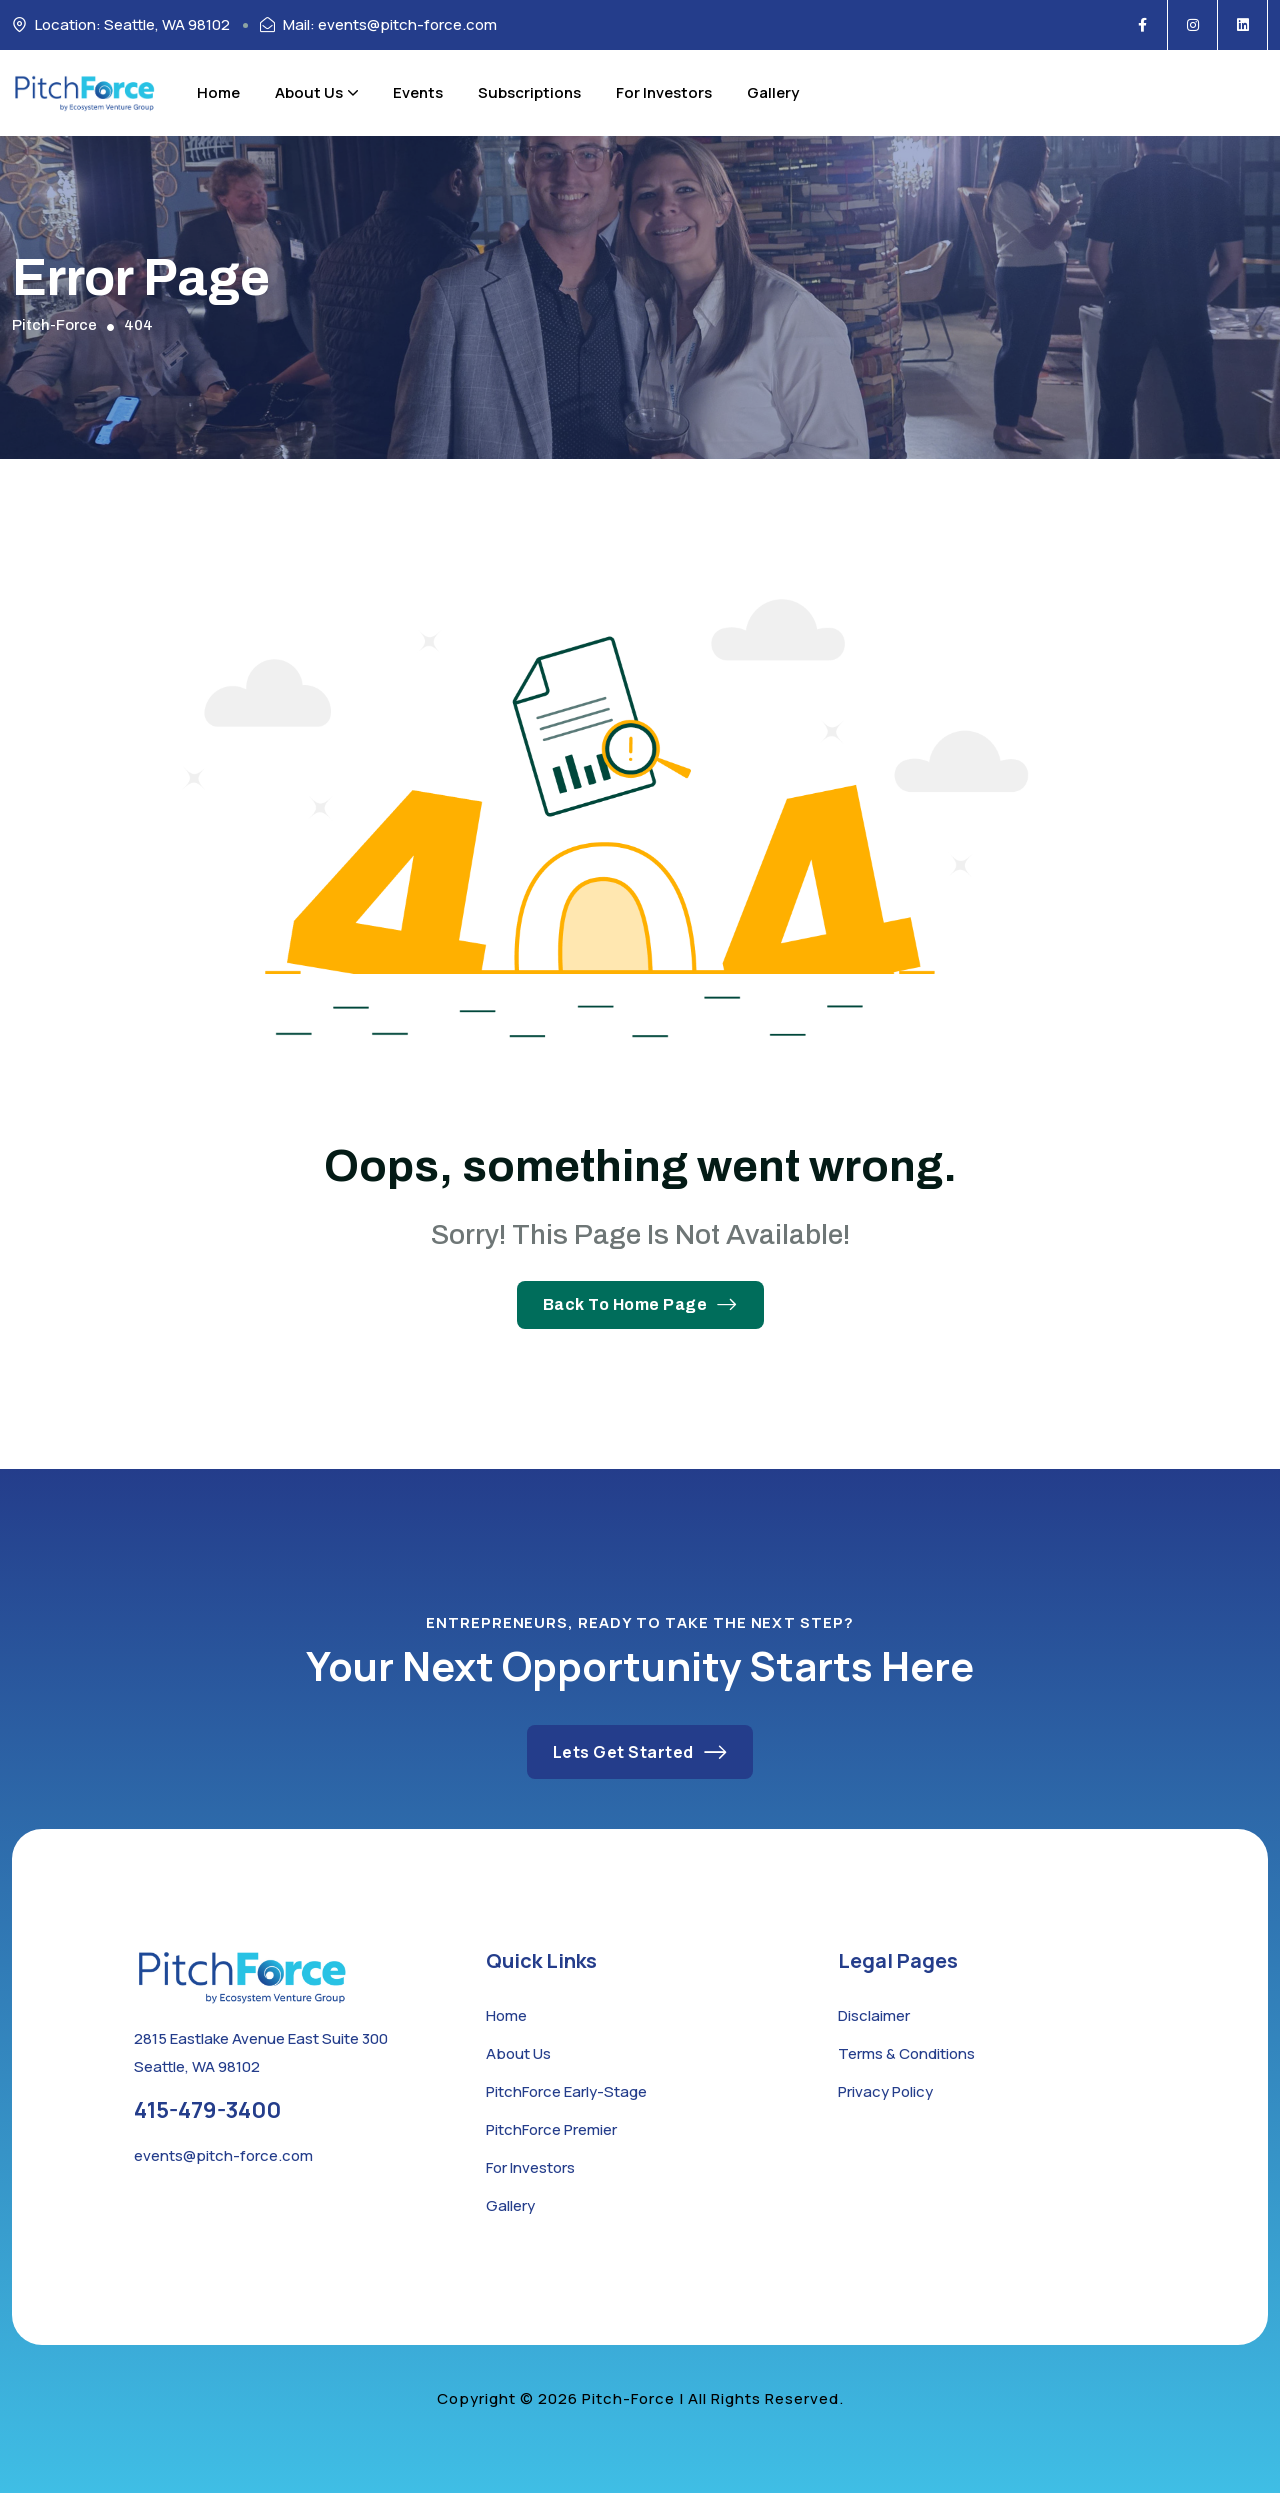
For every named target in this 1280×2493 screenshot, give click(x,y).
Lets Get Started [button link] (640, 1752)
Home (218, 92)
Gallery (773, 92)
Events (418, 92)
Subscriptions (529, 92)
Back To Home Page (640, 1304)
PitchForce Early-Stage (566, 2091)
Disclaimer (874, 2015)
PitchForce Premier (551, 2129)
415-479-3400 (207, 2110)
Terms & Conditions (906, 2053)
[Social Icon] (1143, 25)
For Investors (664, 92)
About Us (316, 93)
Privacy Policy (885, 2091)
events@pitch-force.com (223, 2155)
